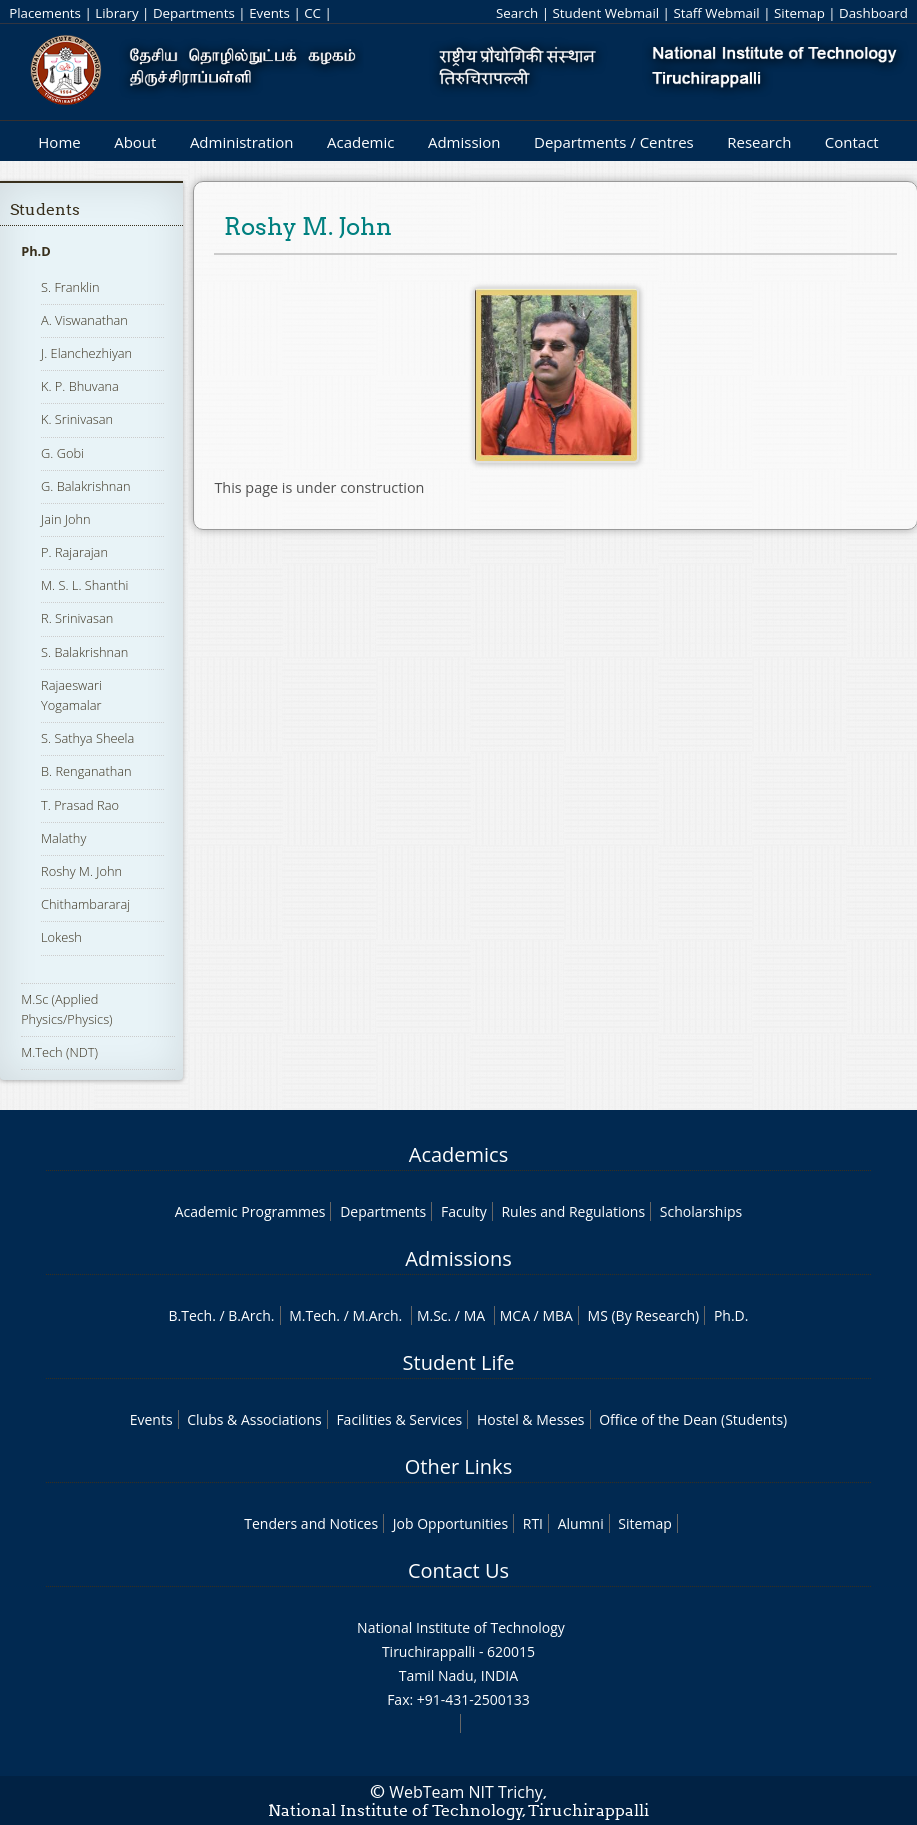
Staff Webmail (716, 13)
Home (59, 142)
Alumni (581, 1523)
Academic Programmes (250, 1211)
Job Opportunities (450, 1523)
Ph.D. (731, 1315)
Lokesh (61, 937)
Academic (360, 142)
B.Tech (191, 1315)
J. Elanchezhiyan (86, 353)
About (135, 142)
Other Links (458, 1466)
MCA (515, 1315)
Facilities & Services (399, 1419)
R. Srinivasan (77, 618)
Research (759, 142)
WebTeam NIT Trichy (466, 1792)
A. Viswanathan (84, 320)
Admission (464, 142)
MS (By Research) (644, 1315)
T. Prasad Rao (80, 805)
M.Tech (312, 1315)
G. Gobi (62, 453)
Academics (458, 1154)
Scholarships (701, 1211)
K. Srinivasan (77, 419)
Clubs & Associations (254, 1419)
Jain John (65, 519)
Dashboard (873, 13)
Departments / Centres (614, 142)
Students (45, 209)
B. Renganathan (86, 771)
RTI (533, 1523)
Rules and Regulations (573, 1211)
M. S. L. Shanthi (84, 585)
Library (116, 13)
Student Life (459, 1362)
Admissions (458, 1258)
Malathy (63, 838)
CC (312, 13)
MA (474, 1315)
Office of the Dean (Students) (693, 1419)
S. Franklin (70, 287)
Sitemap (799, 13)
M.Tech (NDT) (59, 1052)
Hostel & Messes (531, 1419)
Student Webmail (605, 13)
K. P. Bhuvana (80, 386)
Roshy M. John (81, 871)
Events (269, 13)
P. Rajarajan (74, 552)
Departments (194, 13)
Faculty (464, 1211)
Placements (45, 13)
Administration (242, 142)
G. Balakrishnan (86, 486)
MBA (557, 1315)
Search (517, 13)
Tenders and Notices (311, 1523)
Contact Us (458, 1570)
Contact (852, 142)
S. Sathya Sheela (87, 738)
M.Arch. (377, 1315)
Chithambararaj (85, 904)
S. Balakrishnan (84, 652)
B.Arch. (251, 1315)
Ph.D (36, 251)
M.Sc (432, 1315)
